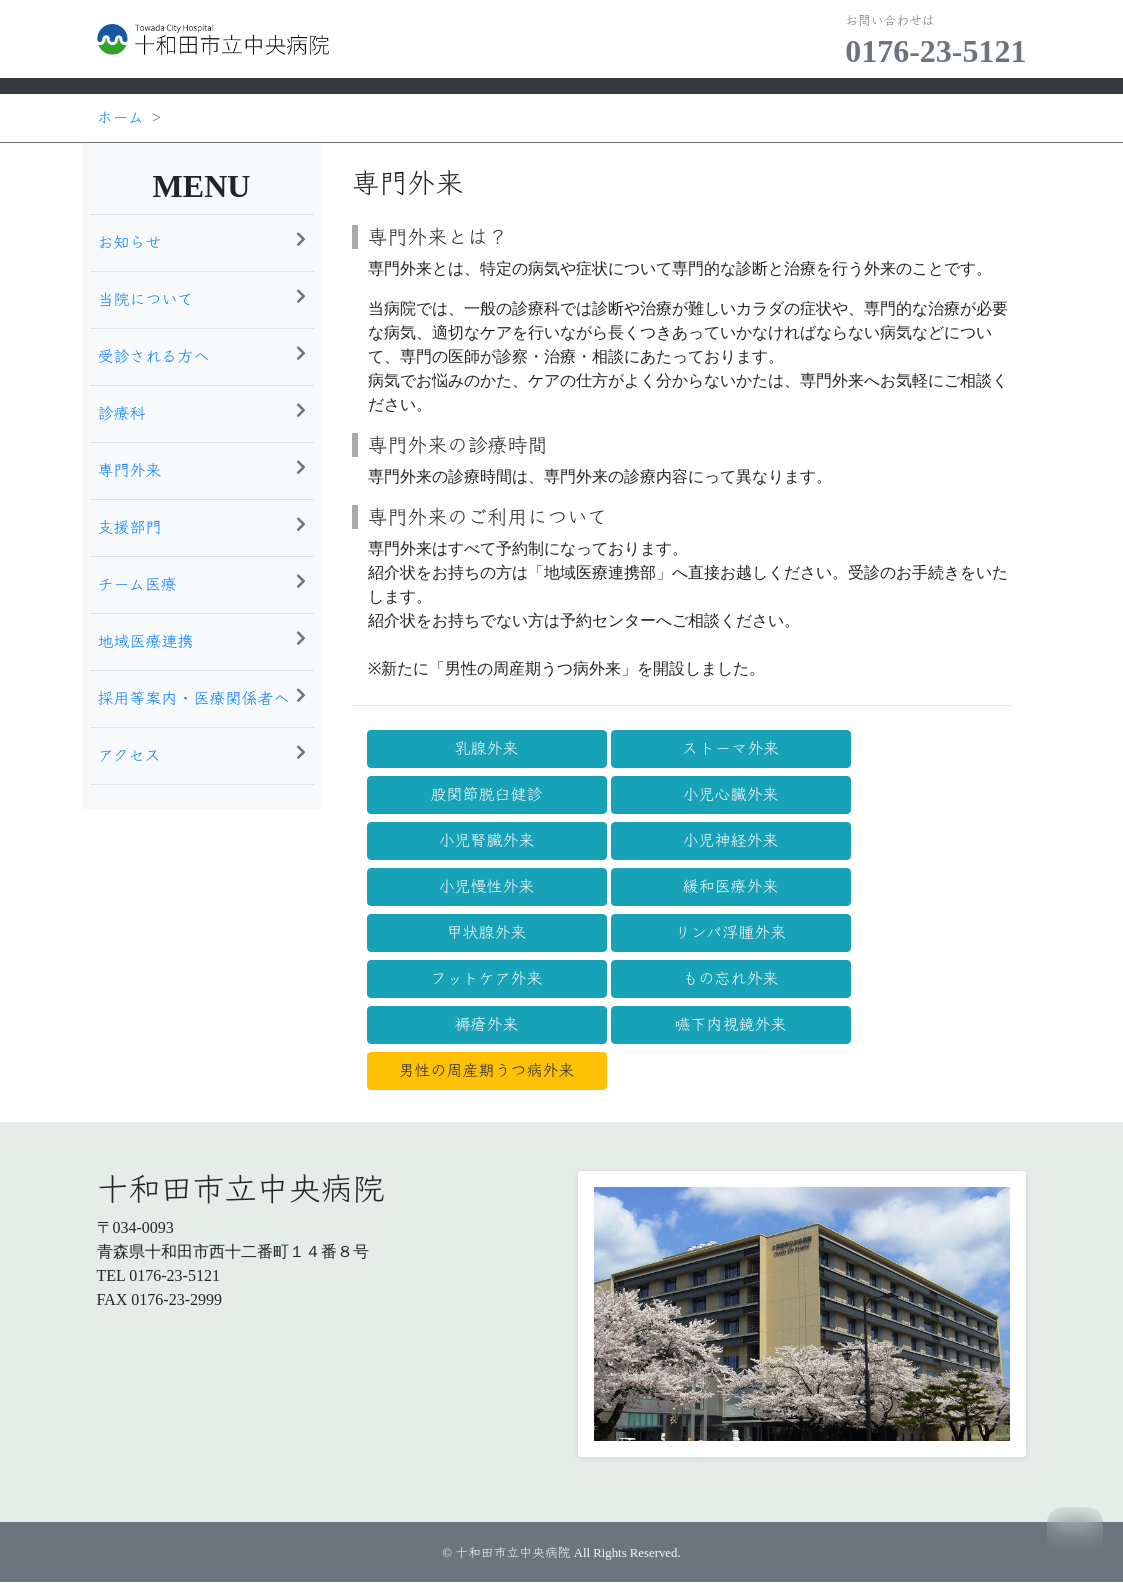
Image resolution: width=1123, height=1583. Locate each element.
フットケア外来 (486, 978)
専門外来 (202, 469)
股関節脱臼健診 (486, 794)
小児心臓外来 (730, 794)
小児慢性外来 (486, 886)
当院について (202, 298)
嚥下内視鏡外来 (730, 1024)
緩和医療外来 (730, 886)
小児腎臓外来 (486, 840)
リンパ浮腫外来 (730, 932)
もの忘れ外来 (730, 978)
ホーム (120, 117)
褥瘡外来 (486, 1024)
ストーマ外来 (731, 748)
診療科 (202, 412)
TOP (1074, 1535)
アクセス (202, 754)
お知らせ (202, 241)
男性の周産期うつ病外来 (486, 1070)
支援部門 (202, 526)
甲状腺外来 (486, 932)
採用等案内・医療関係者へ (202, 697)
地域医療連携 (202, 640)
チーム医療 (202, 583)
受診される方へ (202, 355)
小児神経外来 (730, 840)
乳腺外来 (486, 748)
